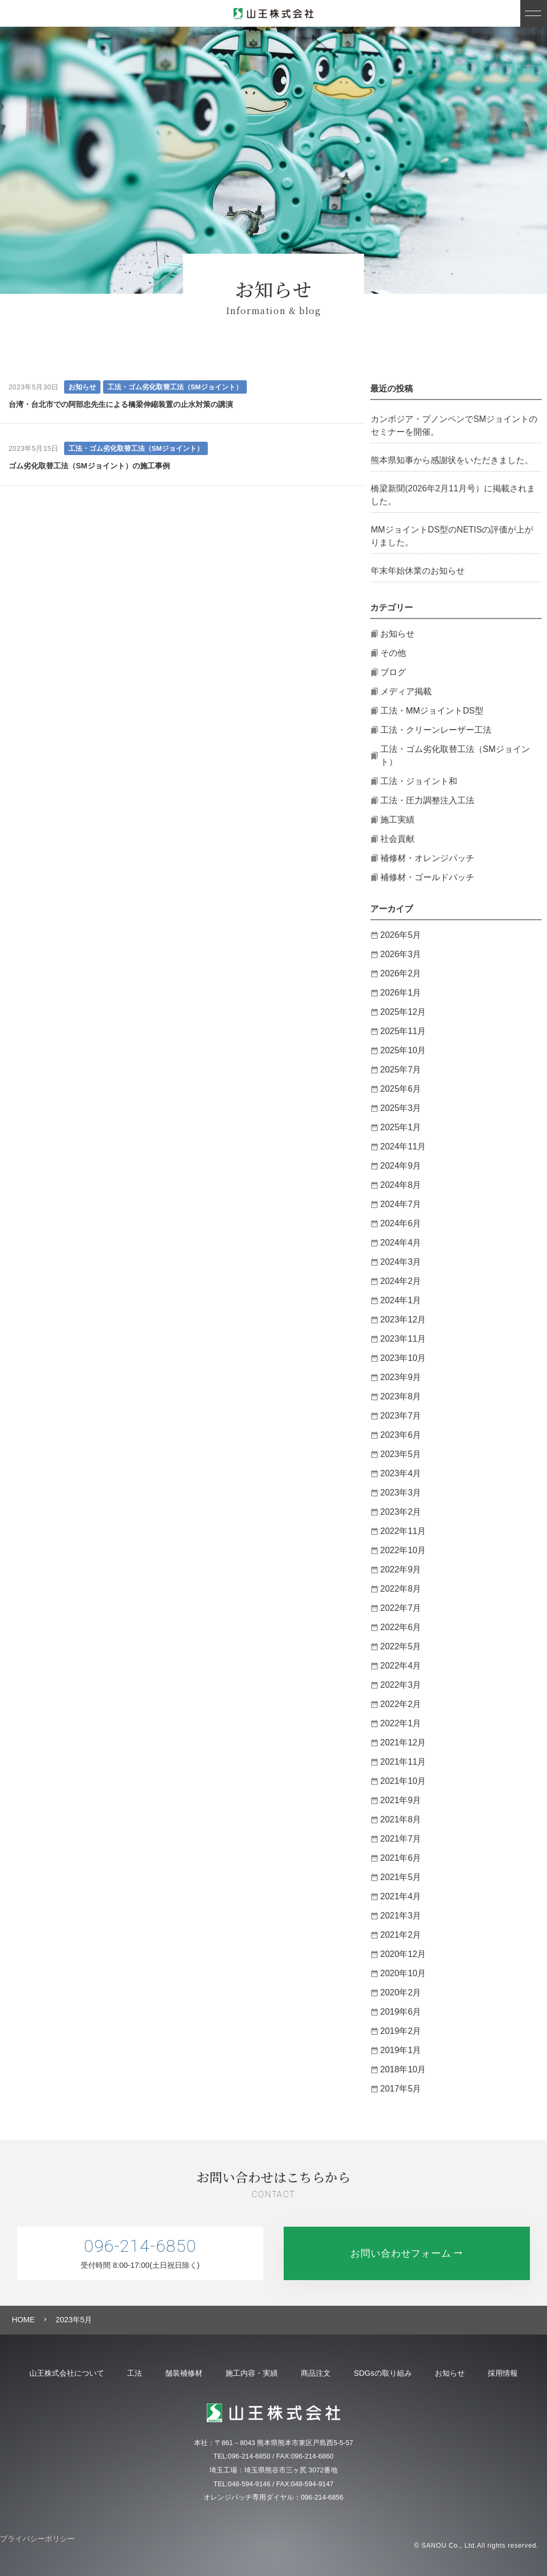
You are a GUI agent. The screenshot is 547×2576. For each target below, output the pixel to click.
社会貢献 (397, 838)
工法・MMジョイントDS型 (431, 710)
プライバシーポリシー (37, 2538)
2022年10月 (403, 1550)
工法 (128, 2373)
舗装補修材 (180, 2373)
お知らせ (82, 387)
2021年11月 (403, 1761)
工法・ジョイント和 (418, 781)
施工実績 (397, 819)
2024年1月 (400, 1300)
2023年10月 (403, 1358)
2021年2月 (400, 1934)
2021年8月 (400, 1819)
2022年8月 (400, 1588)
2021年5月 (400, 1877)
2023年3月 (400, 1492)
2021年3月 (400, 1915)
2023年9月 (400, 1377)
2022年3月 (400, 1684)
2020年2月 (400, 1992)
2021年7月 (400, 1838)
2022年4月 (400, 1665)
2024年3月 (400, 1261)
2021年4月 (400, 1896)
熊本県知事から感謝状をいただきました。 (452, 460)
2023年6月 (400, 1434)
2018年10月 (403, 2069)
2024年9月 (400, 1165)
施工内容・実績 (250, 2373)
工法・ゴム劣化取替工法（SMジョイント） (175, 387)
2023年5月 (400, 1454)
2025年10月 (403, 1050)
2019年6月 (400, 2011)
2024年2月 (400, 1281)
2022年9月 (400, 1569)
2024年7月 (400, 1204)
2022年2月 (400, 1704)
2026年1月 (400, 992)
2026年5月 (400, 934)
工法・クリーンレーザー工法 (435, 729)
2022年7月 (400, 1607)
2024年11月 (403, 1146)
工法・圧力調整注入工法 (427, 800)
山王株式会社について (57, 2373)
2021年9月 (400, 1800)
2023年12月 (403, 1319)
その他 (393, 652)
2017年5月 (400, 2088)
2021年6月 (400, 1857)
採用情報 (512, 2373)
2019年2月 (400, 2030)
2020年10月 (403, 1973)
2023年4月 (400, 1473)
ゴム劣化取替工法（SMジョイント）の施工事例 (89, 465)
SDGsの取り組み (387, 2373)
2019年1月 (400, 2050)
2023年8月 (400, 1396)
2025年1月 (400, 1127)
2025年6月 (400, 1088)
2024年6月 (400, 1223)
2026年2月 (400, 973)
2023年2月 (400, 1511)
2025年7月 (400, 1069)
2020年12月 (403, 1954)
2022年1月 (400, 1723)
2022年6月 (400, 1627)
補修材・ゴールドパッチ (427, 877)
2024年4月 (400, 1242)
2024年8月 (400, 1184)
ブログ (393, 672)
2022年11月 (403, 1531)
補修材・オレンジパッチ (427, 858)
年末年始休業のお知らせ (418, 570)
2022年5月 (400, 1646)
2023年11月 (403, 1338)
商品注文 (317, 2373)
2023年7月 (400, 1415)
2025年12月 (403, 1011)
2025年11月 (403, 1031)
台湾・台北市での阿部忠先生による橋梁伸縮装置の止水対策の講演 (121, 404)
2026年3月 (400, 954)
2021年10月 (403, 1781)
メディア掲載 (406, 691)
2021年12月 (403, 1742)
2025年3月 (400, 1108)
